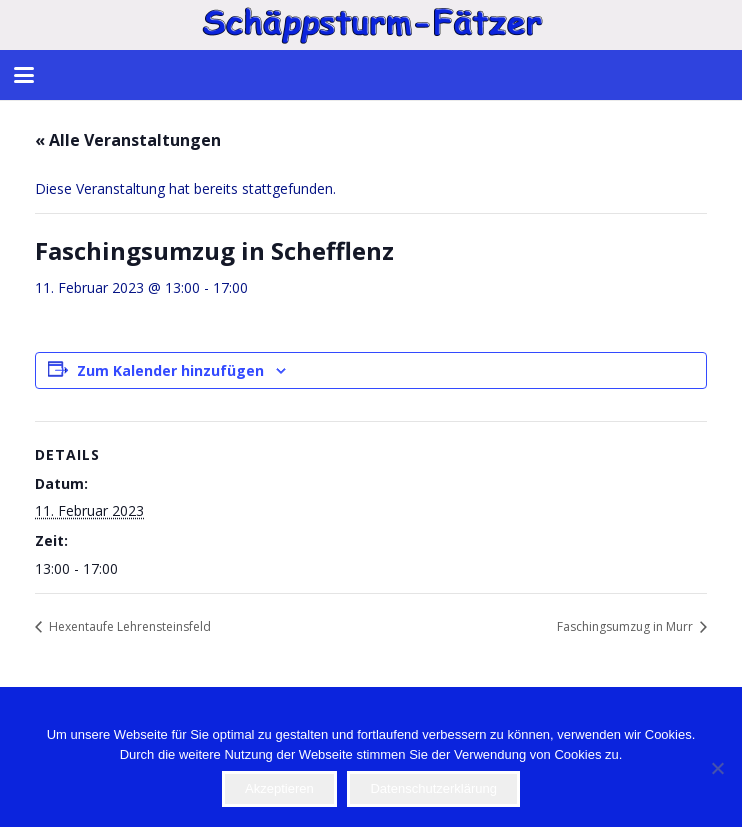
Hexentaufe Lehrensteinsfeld (128, 626)
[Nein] (717, 768)
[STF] (371, 25)
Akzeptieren (279, 788)
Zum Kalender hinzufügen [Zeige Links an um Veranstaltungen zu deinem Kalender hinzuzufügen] (170, 370)
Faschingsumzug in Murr (626, 626)
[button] (24, 75)
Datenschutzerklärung (433, 788)
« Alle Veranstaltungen (128, 140)
